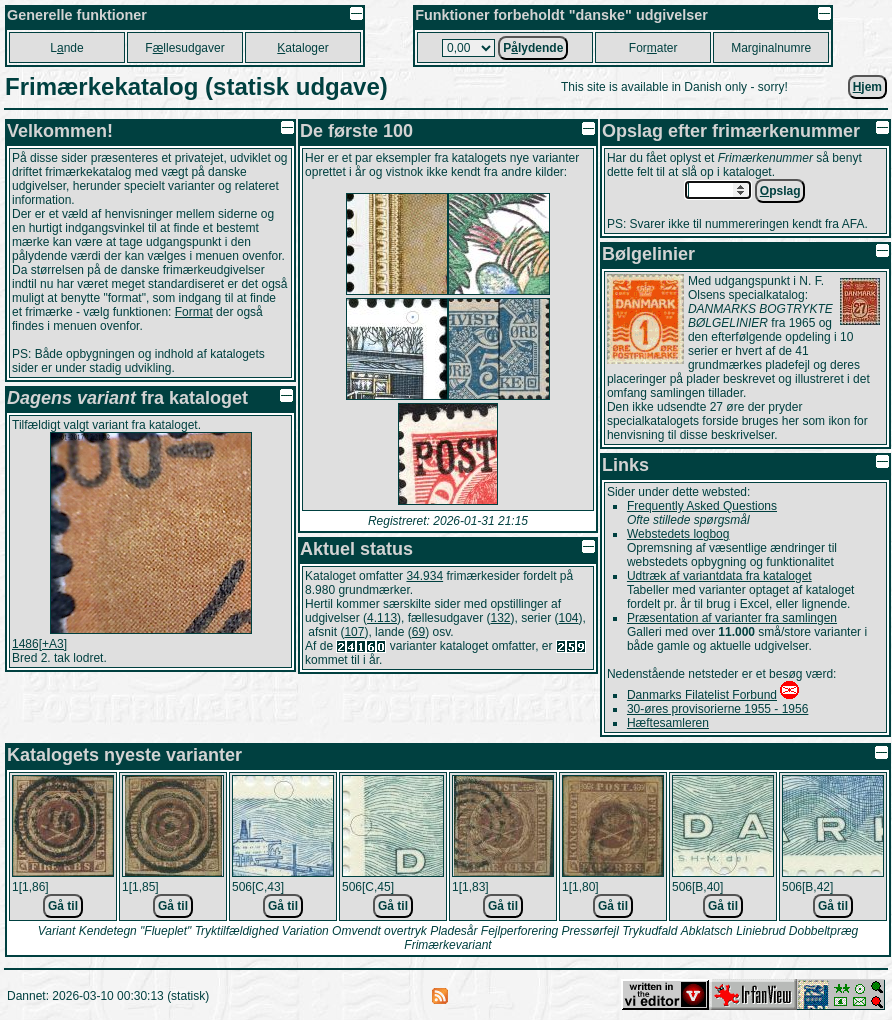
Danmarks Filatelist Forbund (702, 695)
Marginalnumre (771, 48)
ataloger (302, 48)
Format (194, 312)
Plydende (533, 48)
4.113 (382, 618)
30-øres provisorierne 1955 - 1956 (717, 709)
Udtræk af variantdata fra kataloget (719, 576)
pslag (780, 191)
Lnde (66, 48)
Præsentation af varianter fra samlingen (732, 618)
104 (569, 618)
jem (867, 87)
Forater (653, 48)
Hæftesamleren (668, 723)
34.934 (424, 576)
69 (418, 632)
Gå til (63, 906)
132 (500, 618)
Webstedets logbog (678, 534)
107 (354, 632)
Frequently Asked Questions (702, 506)
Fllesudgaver (184, 48)
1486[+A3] (39, 644)
